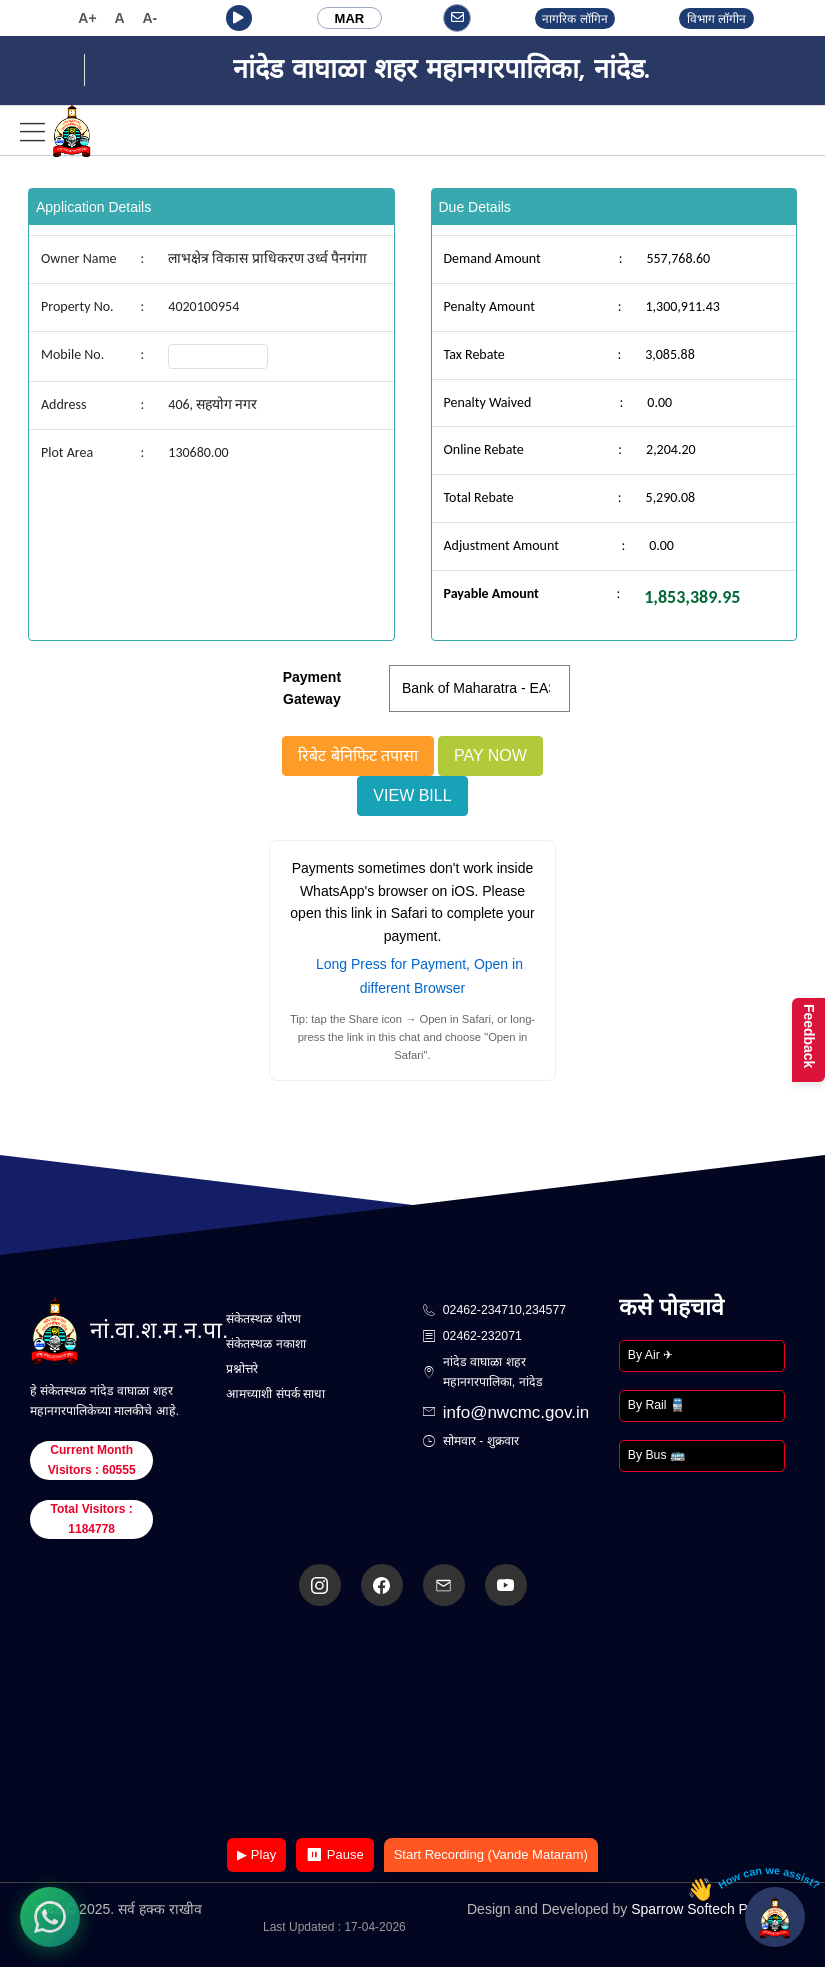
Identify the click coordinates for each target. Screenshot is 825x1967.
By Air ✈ (650, 1355)
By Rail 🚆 (656, 1405)
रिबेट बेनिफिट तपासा (358, 755)
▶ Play (256, 1854)
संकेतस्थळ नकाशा (265, 1344)
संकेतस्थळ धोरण (263, 1319)
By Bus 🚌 (656, 1455)
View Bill (412, 795)
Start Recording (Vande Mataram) (491, 1854)
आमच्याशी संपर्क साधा (275, 1394)
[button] (239, 18)
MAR (350, 18)
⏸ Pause (334, 1854)
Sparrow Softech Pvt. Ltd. (710, 1909)
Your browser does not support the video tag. (413, 1723)
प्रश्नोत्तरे (242, 1369)
